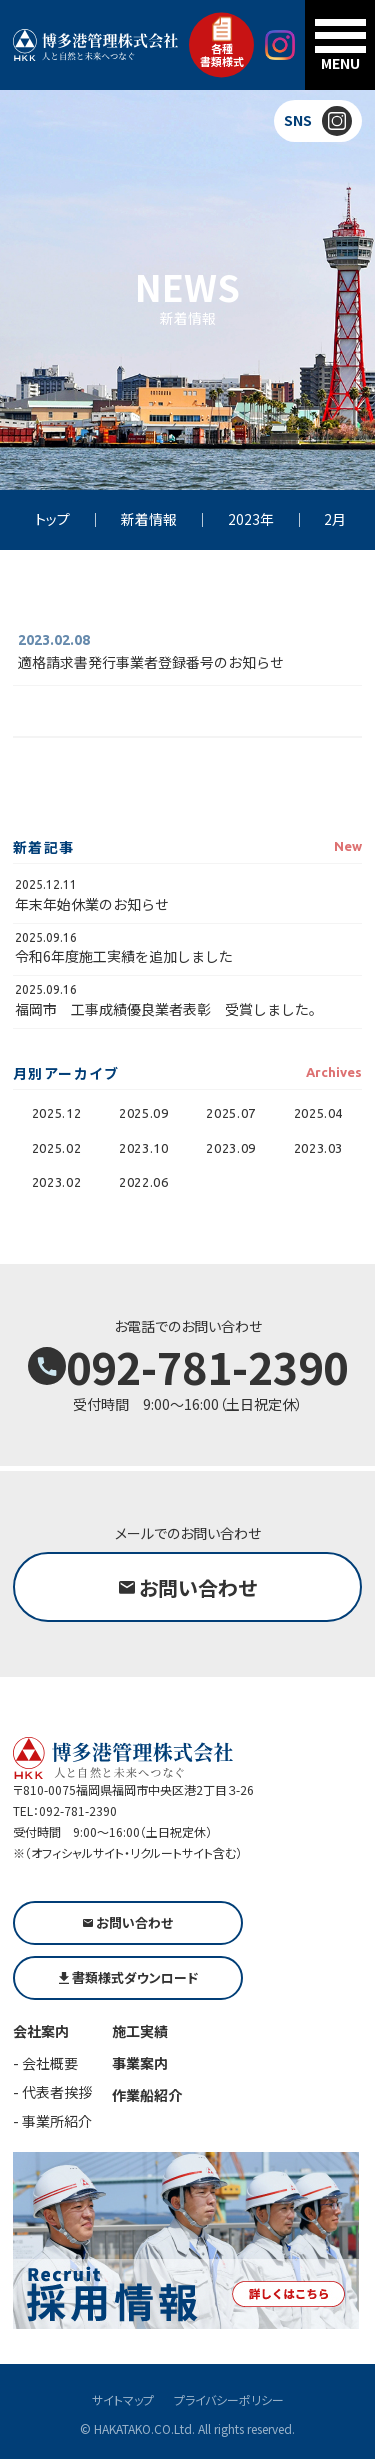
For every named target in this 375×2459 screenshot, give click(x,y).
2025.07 (231, 1113)
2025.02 (57, 1148)
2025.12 (57, 1113)
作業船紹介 (147, 2095)
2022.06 (144, 1182)
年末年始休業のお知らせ (92, 904)
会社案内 (41, 2031)
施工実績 (140, 2031)
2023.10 (144, 1148)
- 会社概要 (45, 2063)
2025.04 (319, 1113)
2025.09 (144, 1113)
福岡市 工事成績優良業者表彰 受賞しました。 (169, 1009)
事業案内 (140, 2063)
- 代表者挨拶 (52, 2092)
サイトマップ (123, 2399)
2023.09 (231, 1148)
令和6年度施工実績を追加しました (124, 956)
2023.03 (319, 1148)
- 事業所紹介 (52, 2121)
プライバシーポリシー (229, 2399)
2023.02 (57, 1182)
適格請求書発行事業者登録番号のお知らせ (151, 662)
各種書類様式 (222, 43)
